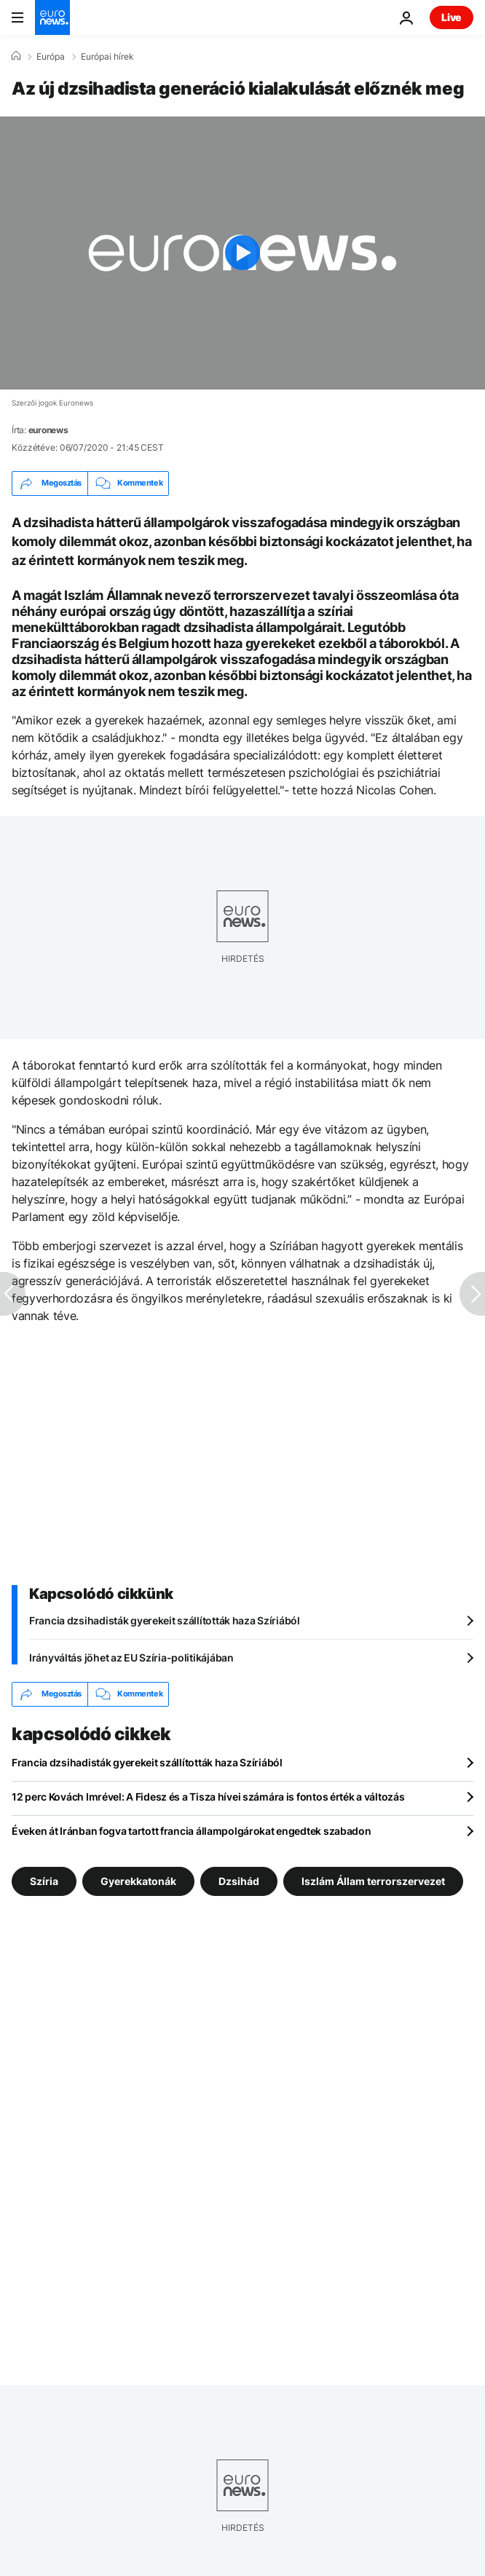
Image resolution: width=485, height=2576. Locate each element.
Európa (50, 56)
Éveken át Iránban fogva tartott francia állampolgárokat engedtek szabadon (191, 1831)
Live (451, 17)
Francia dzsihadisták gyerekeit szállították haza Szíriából (164, 1620)
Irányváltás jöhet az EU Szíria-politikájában (131, 1657)
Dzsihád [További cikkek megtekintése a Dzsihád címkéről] (238, 1880)
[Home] (16, 56)
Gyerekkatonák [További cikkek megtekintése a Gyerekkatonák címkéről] (138, 1880)
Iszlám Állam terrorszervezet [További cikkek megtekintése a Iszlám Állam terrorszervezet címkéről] (373, 1880)
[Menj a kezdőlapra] (52, 17)
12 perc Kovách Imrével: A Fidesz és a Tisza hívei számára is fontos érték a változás (208, 1796)
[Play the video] (242, 253)
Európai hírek (107, 56)
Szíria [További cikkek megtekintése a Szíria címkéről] (44, 1880)
